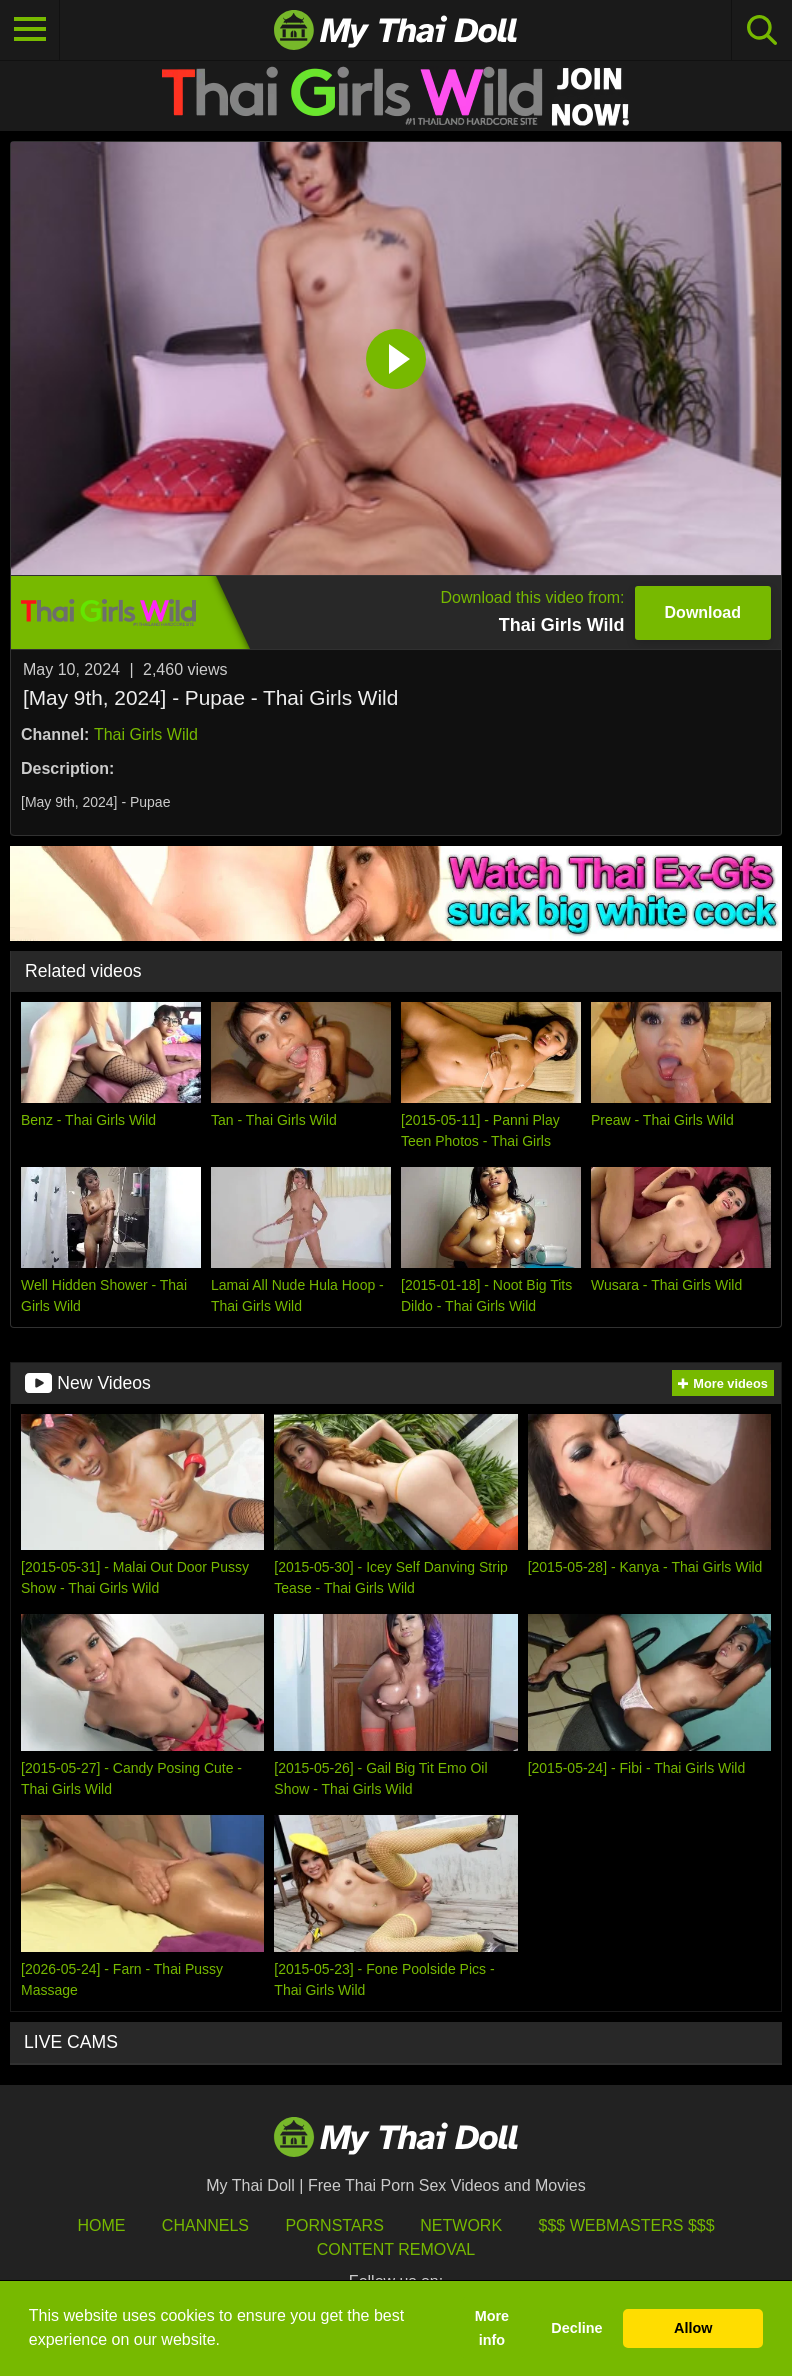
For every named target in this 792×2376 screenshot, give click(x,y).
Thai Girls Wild (146, 734)
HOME (101, 2225)
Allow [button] (693, 2328)
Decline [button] (576, 2328)
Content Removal (396, 2249)
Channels (205, 2225)
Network (461, 2225)
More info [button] (492, 2328)
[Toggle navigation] (30, 30)
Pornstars (334, 2225)
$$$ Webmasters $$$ (627, 2225)
